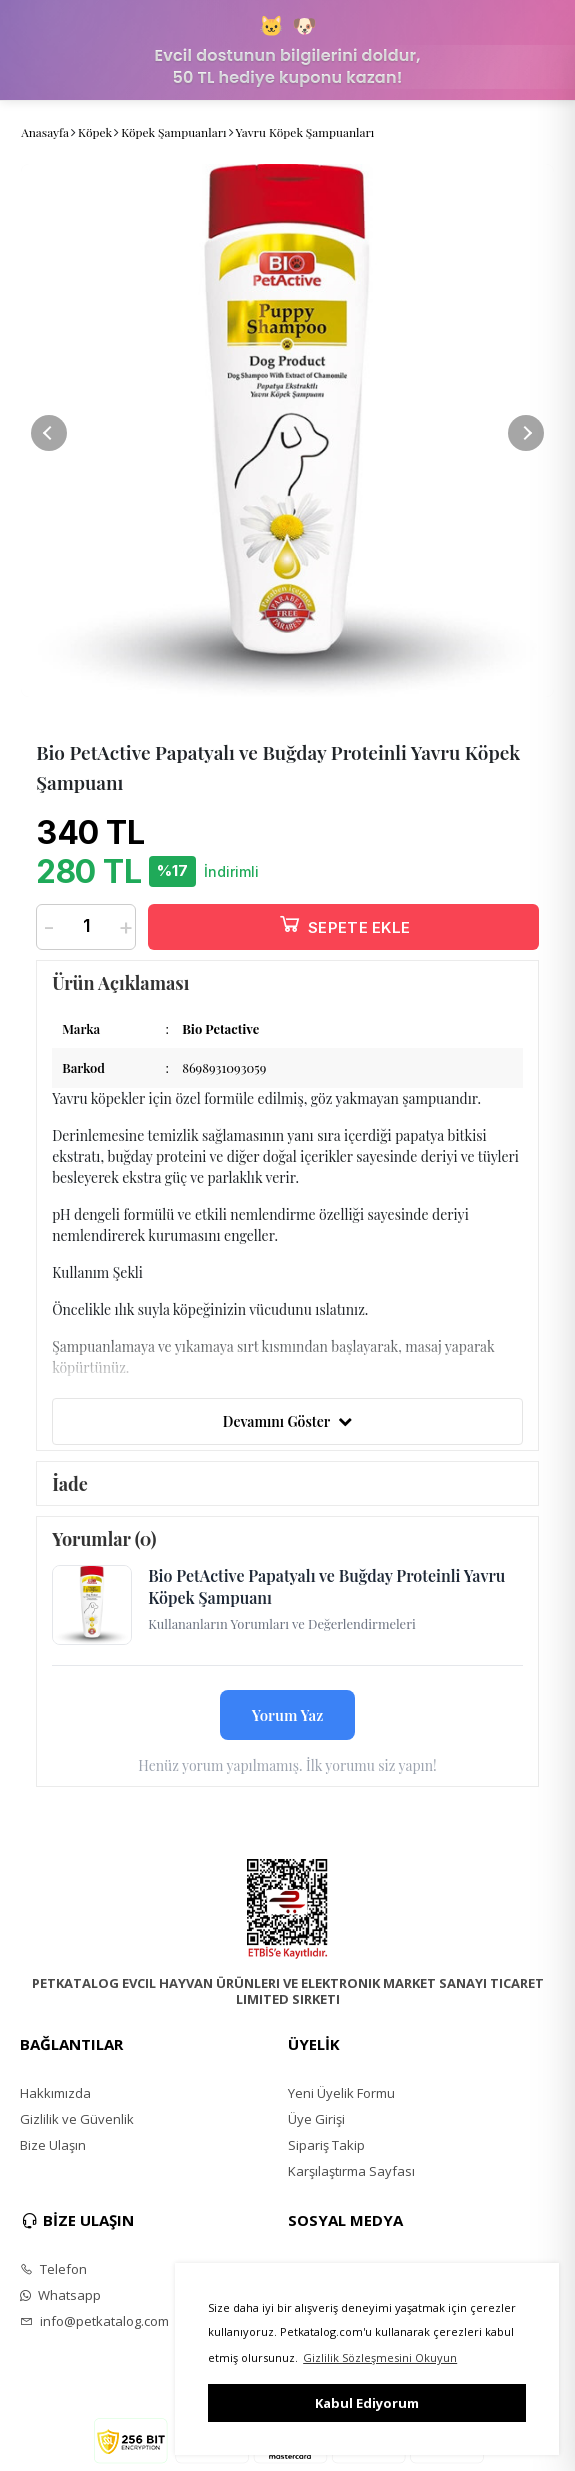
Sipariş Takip (326, 2145)
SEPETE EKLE (344, 923)
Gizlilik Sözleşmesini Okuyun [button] (380, 2357)
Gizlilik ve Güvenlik (77, 2119)
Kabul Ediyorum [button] (367, 2403)
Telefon (53, 2269)
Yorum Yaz (288, 1715)
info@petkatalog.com (94, 2321)
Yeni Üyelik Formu (341, 2093)
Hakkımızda (55, 2093)
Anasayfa (45, 132)
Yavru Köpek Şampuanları (305, 132)
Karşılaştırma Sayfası (351, 2171)
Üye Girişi (316, 2119)
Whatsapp (60, 2295)
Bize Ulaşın (53, 2145)
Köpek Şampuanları (173, 132)
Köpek (95, 132)
